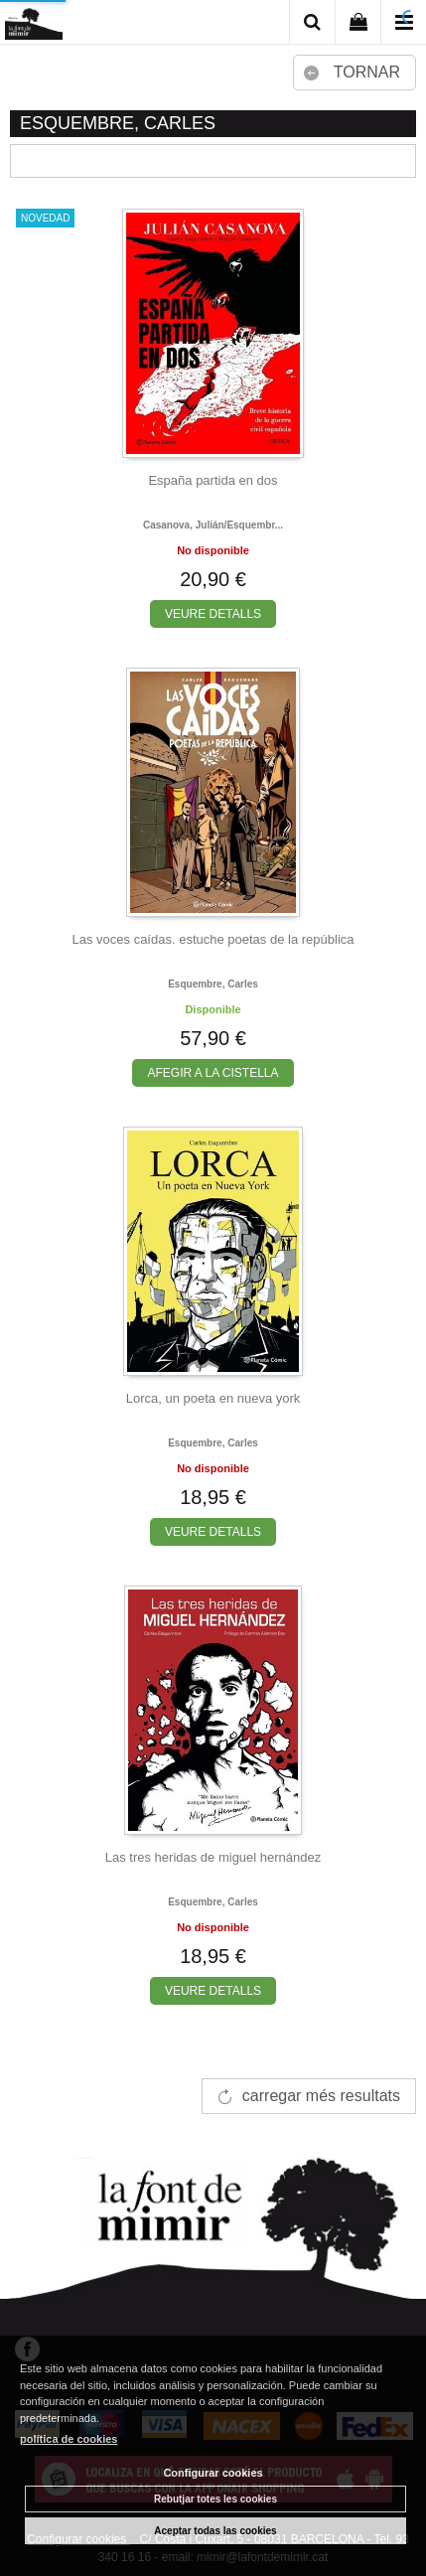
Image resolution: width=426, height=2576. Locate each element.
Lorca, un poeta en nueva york (213, 1398)
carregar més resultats (321, 2095)
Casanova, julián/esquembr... (213, 525)
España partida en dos (212, 480)
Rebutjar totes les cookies (215, 2499)
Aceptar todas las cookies (215, 2530)
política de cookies (68, 2439)
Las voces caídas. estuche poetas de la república (212, 939)
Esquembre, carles (213, 984)
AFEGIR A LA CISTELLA (212, 1073)
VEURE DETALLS (213, 614)
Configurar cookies (212, 2473)
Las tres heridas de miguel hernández (213, 1857)
